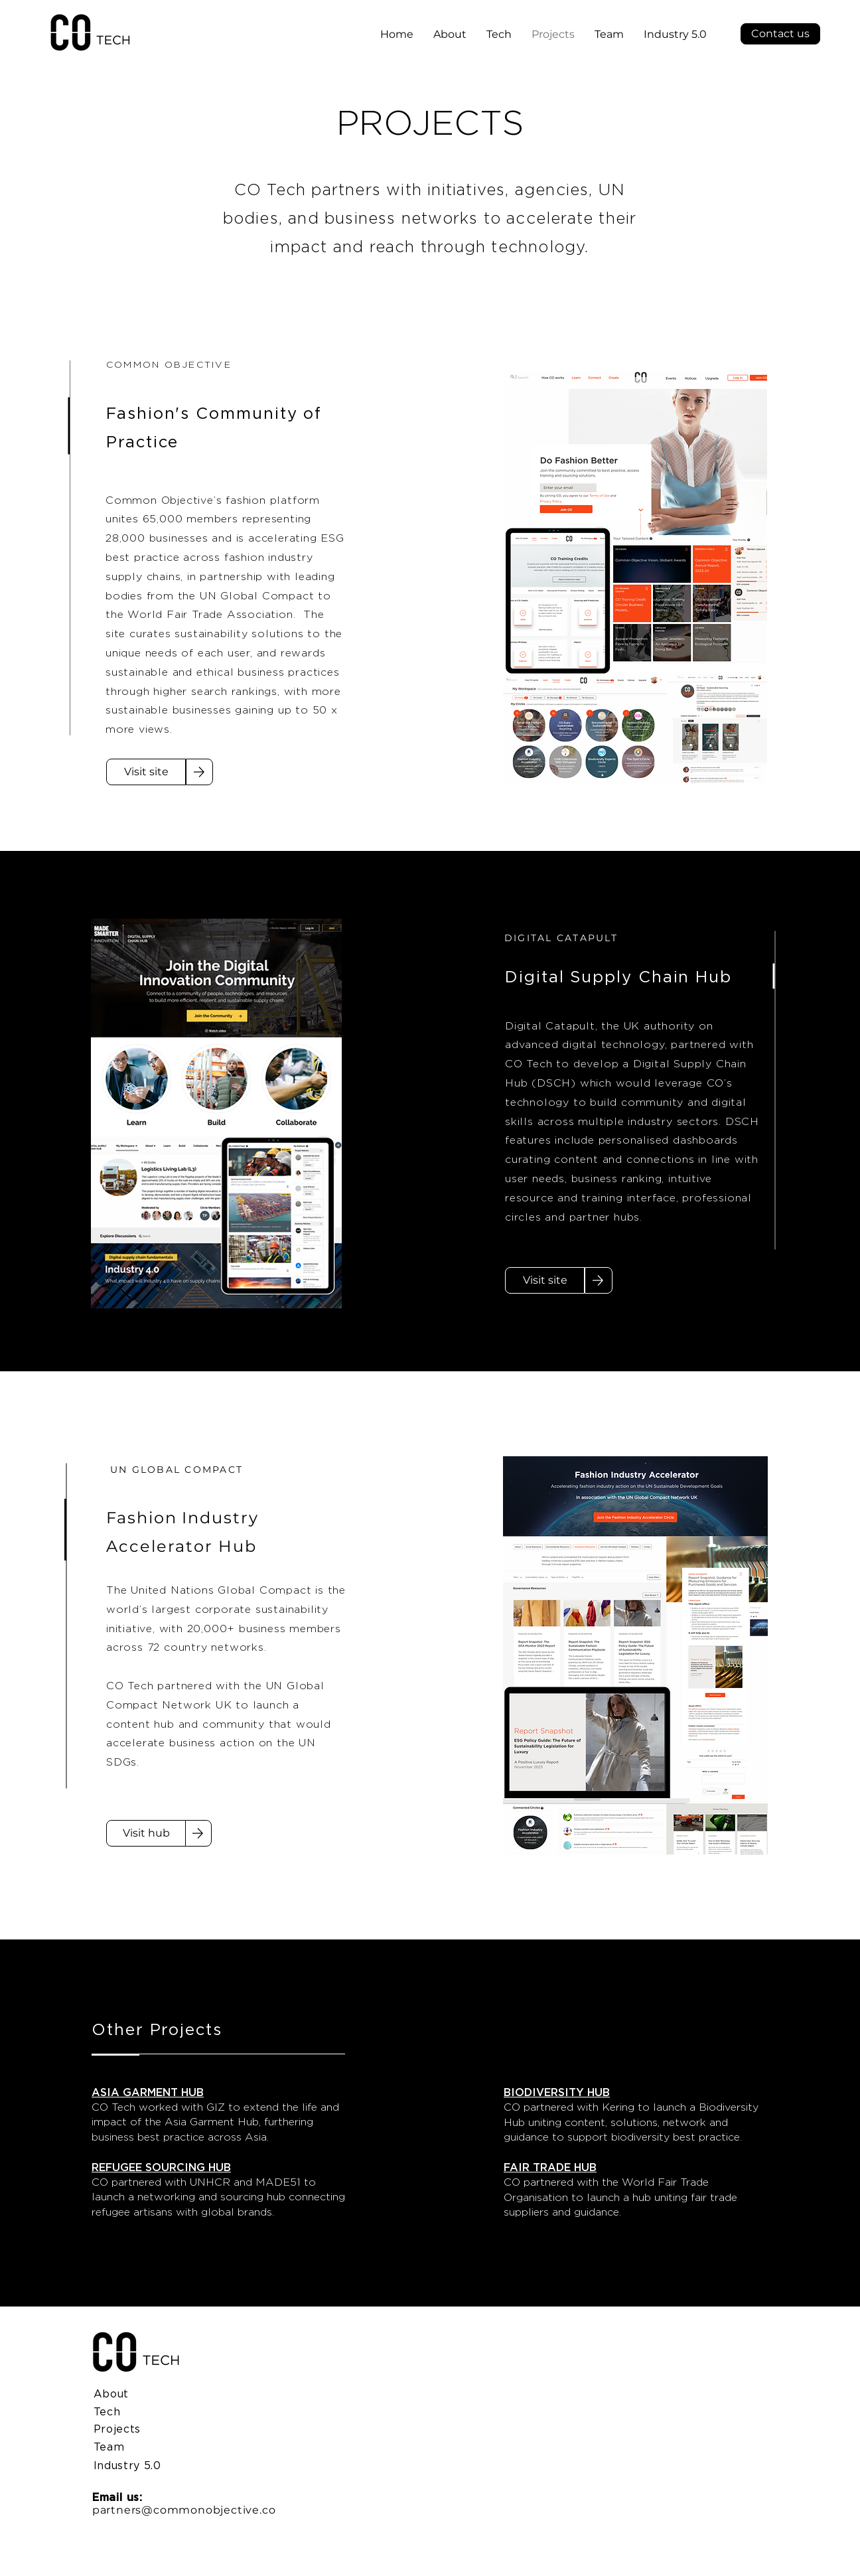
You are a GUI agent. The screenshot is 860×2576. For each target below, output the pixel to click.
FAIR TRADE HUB (550, 2167)
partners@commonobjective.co (184, 2510)
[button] (780, 33)
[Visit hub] (146, 1833)
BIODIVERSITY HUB (557, 2092)
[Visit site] (146, 772)
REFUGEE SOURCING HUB (161, 2167)
